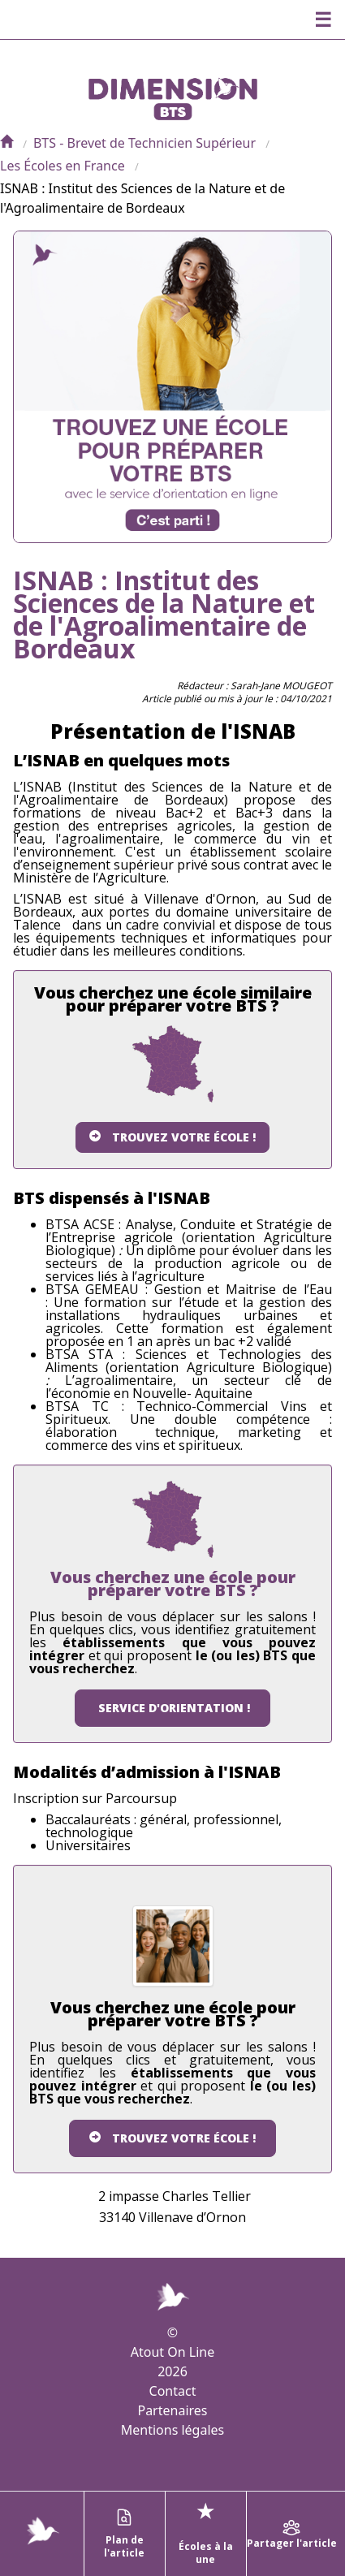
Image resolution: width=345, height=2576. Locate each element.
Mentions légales (173, 2430)
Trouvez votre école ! (172, 1137)
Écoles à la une (206, 2531)
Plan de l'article (124, 2534)
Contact (172, 2391)
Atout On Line (172, 2352)
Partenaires (172, 2410)
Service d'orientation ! (172, 1707)
